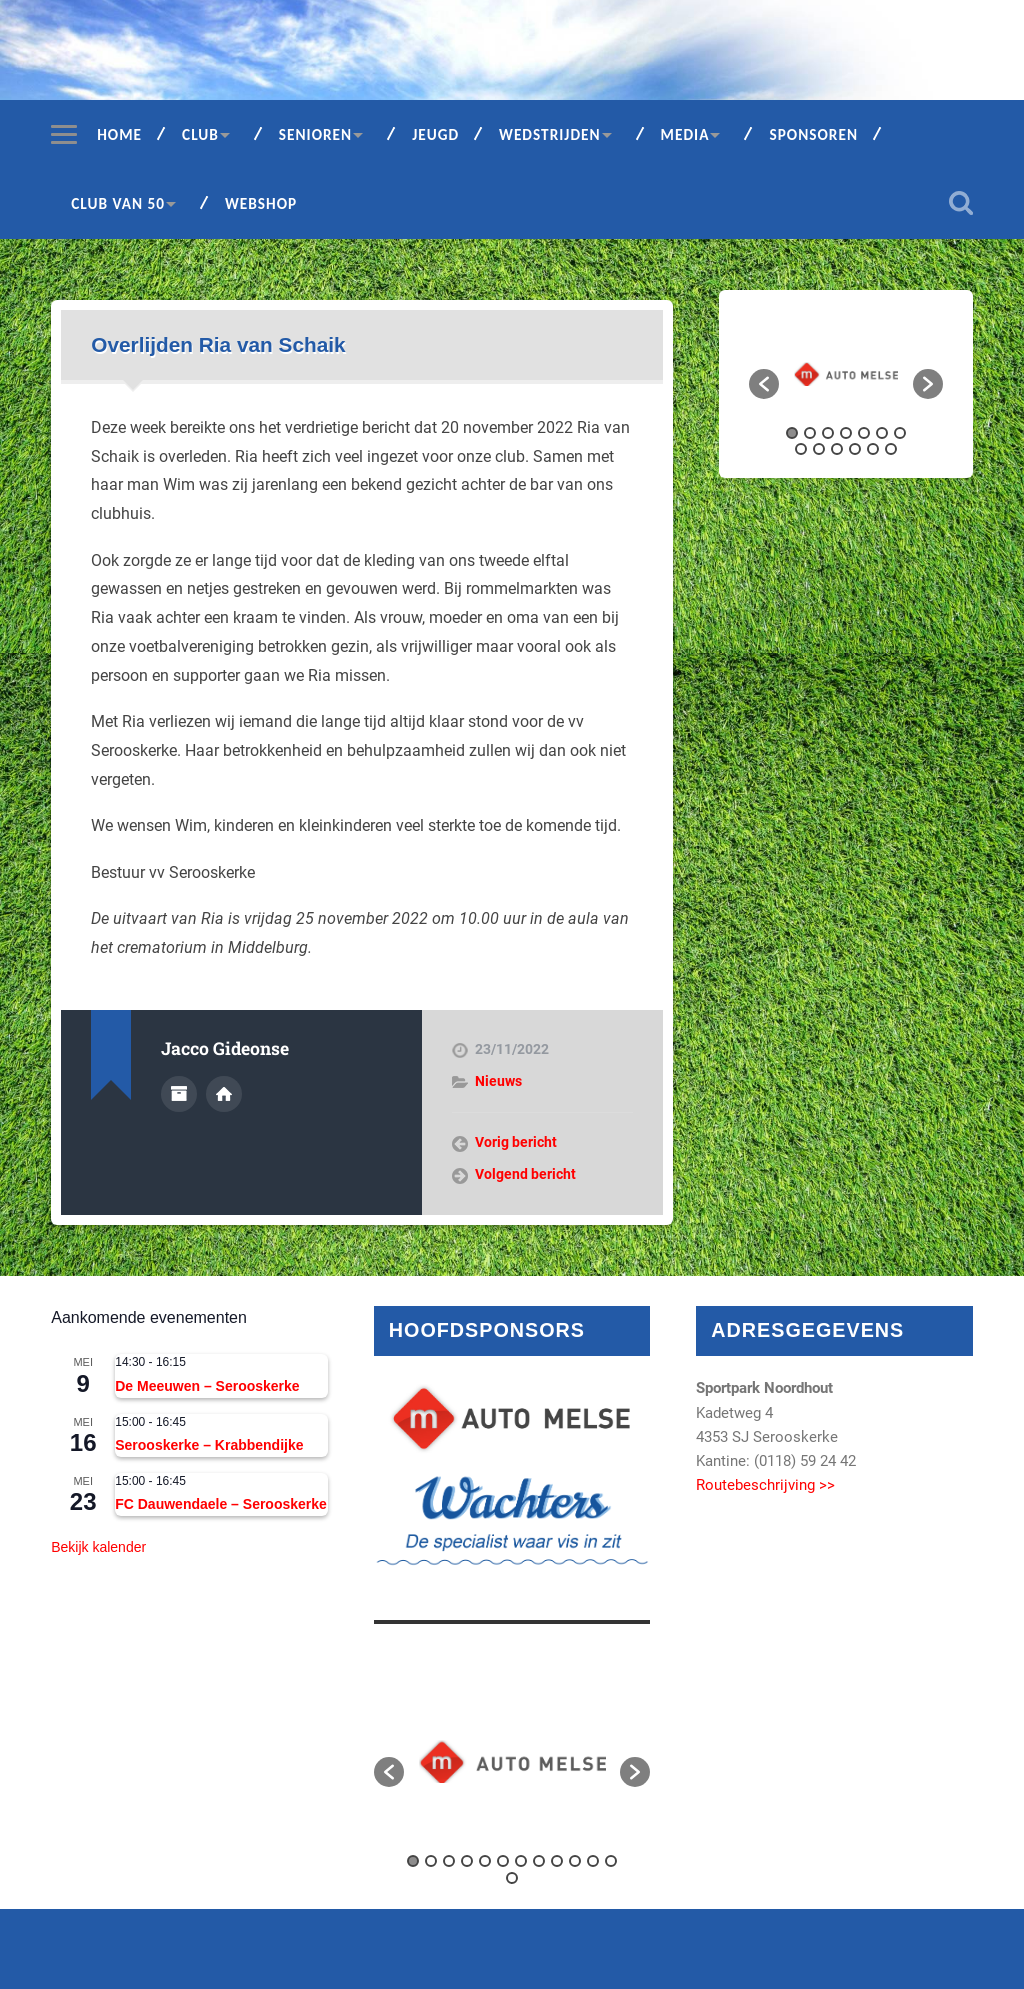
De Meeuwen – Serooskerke (207, 1386)
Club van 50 (118, 203)
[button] (764, 384)
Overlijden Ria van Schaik (218, 344)
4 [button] (846, 433)
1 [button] (792, 433)
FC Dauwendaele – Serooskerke (221, 1504)
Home (119, 134)
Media (685, 134)
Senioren (315, 134)
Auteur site (224, 1094)
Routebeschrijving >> (765, 1485)
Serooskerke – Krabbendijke (209, 1445)
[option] (846, 374)
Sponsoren (813, 134)
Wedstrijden (550, 134)
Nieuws (498, 1081)
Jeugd (435, 134)
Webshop (261, 203)
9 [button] (819, 449)
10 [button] (837, 449)
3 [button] (828, 433)
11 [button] (855, 449)
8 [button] (801, 449)
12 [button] (873, 449)
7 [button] (900, 433)
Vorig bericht (516, 1142)
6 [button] (882, 433)
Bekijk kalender (98, 1547)
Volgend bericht (525, 1174)
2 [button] (810, 433)
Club (200, 134)
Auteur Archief (179, 1094)
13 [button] (891, 449)
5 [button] (864, 433)
